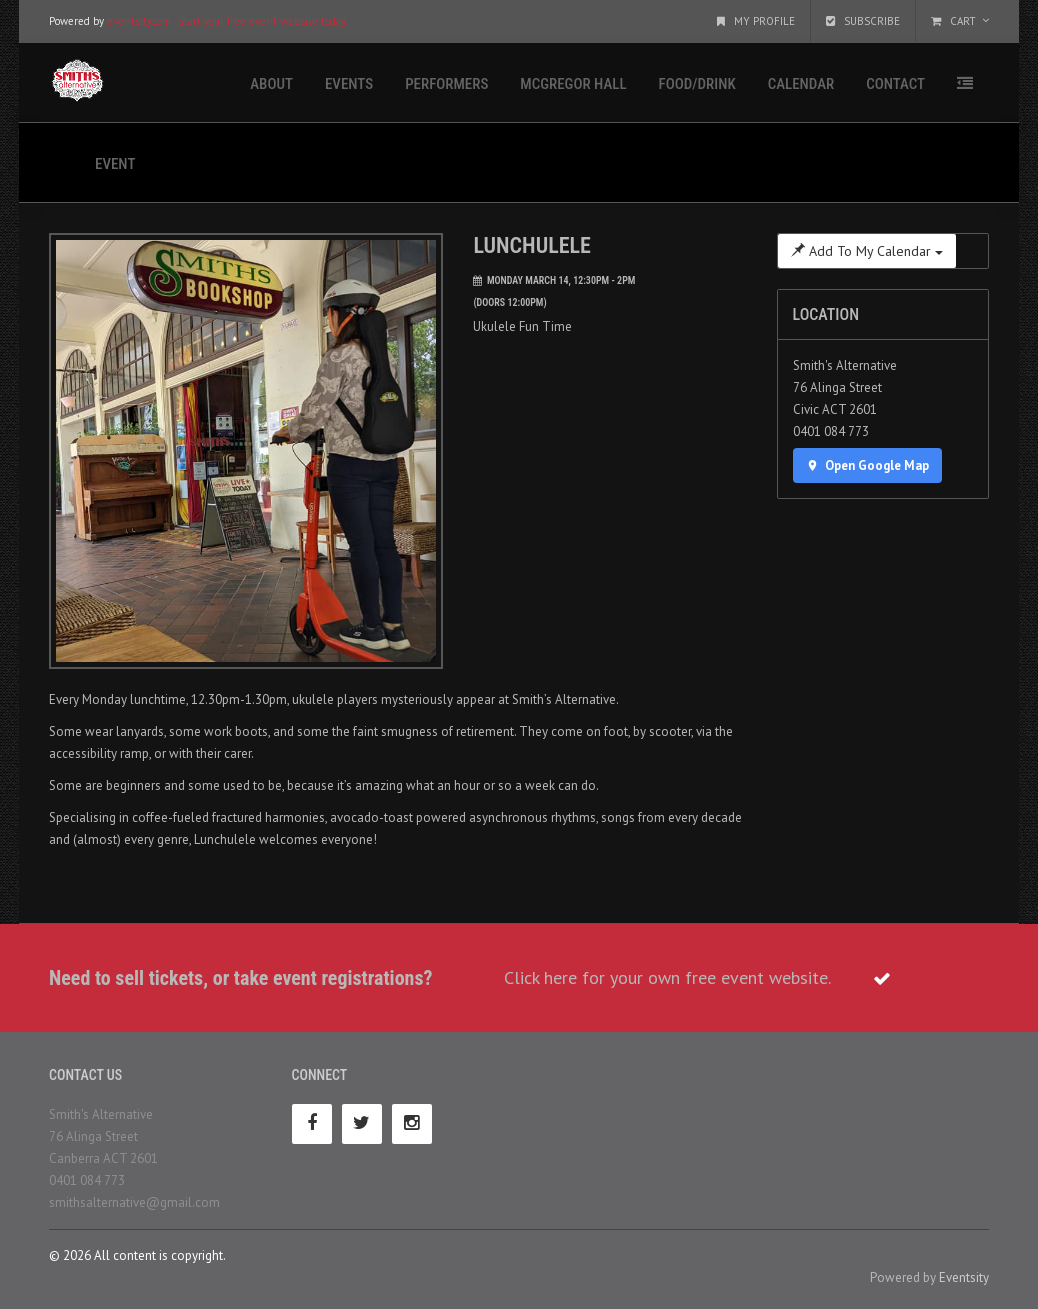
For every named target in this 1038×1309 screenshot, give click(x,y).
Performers (446, 84)
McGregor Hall (573, 84)
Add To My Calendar (867, 251)
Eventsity (964, 1277)
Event (115, 164)
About (271, 84)
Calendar (801, 84)
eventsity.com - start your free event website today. (227, 21)
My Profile (756, 21)
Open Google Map (868, 465)
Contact (895, 84)
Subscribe (863, 21)
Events (349, 84)
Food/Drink (697, 84)
